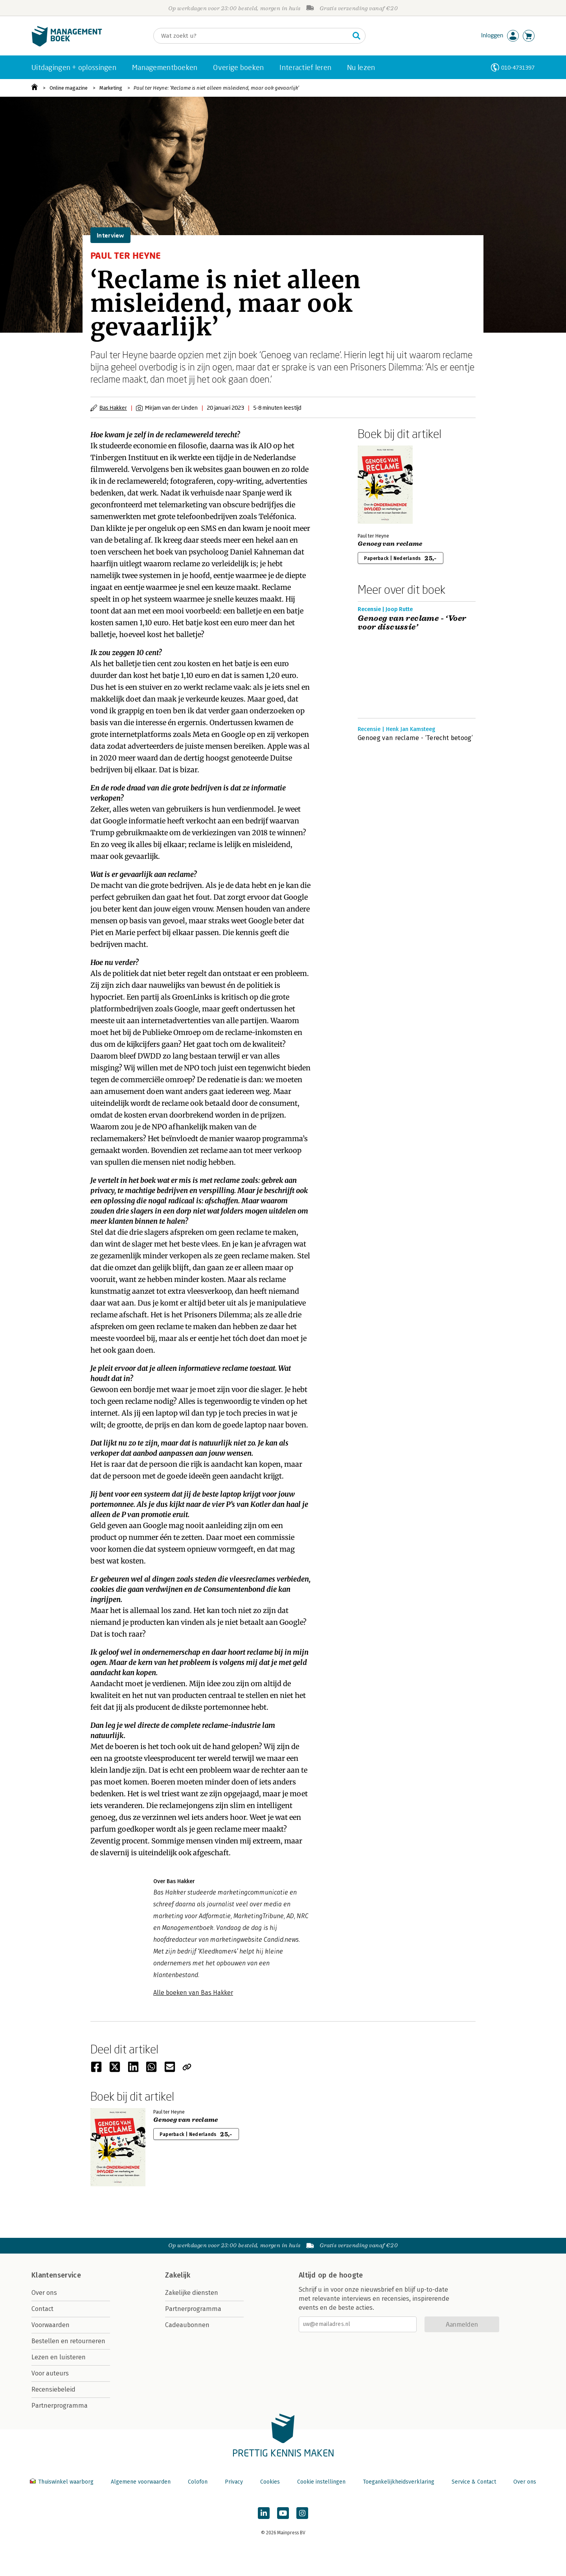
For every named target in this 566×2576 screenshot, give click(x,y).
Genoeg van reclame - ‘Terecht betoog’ (415, 738)
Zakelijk (177, 2275)
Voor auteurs (50, 2373)
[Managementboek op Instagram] (302, 2513)
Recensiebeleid (53, 2389)
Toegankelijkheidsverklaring (398, 2481)
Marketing (110, 88)
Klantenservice (56, 2275)
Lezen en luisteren (58, 2357)
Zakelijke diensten (191, 2292)
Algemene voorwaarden (141, 2481)
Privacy (234, 2481)
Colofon (198, 2481)
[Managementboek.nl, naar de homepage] (66, 44)
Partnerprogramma (59, 2405)
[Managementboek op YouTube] (283, 2513)
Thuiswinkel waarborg (62, 2481)
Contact (42, 2309)
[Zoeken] (251, 36)
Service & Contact (474, 2481)
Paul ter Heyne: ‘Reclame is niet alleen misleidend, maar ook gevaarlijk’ (216, 88)
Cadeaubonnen (187, 2325)
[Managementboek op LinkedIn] (264, 2513)
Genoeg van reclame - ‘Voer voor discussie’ (412, 623)
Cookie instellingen (321, 2481)
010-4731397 (518, 67)
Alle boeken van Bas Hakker (193, 1992)
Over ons (44, 2292)
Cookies (270, 2481)
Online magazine (69, 88)
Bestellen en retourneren (68, 2341)
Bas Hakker (113, 407)
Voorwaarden (50, 2325)
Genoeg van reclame (390, 544)
